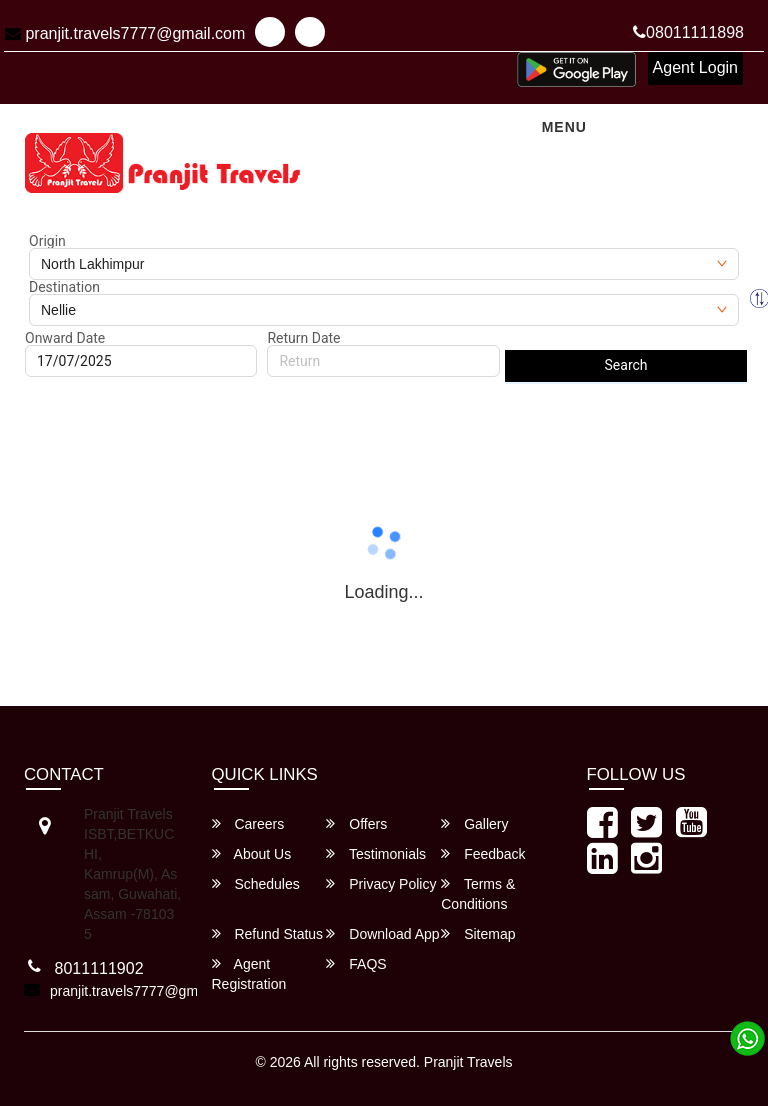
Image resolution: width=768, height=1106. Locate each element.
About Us (252, 853)
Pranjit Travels (468, 1062)
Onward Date (65, 338)
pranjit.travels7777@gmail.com (125, 33)
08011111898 (688, 32)
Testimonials (376, 853)
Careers (248, 823)
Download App (382, 933)
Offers (356, 823)
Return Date (303, 338)
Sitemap (478, 933)
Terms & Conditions (478, 893)
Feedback (483, 853)
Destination (64, 287)
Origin (47, 241)
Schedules (256, 883)
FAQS (356, 963)
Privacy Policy (381, 883)
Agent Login (695, 67)
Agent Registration (249, 973)
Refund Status (268, 933)
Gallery (474, 823)
